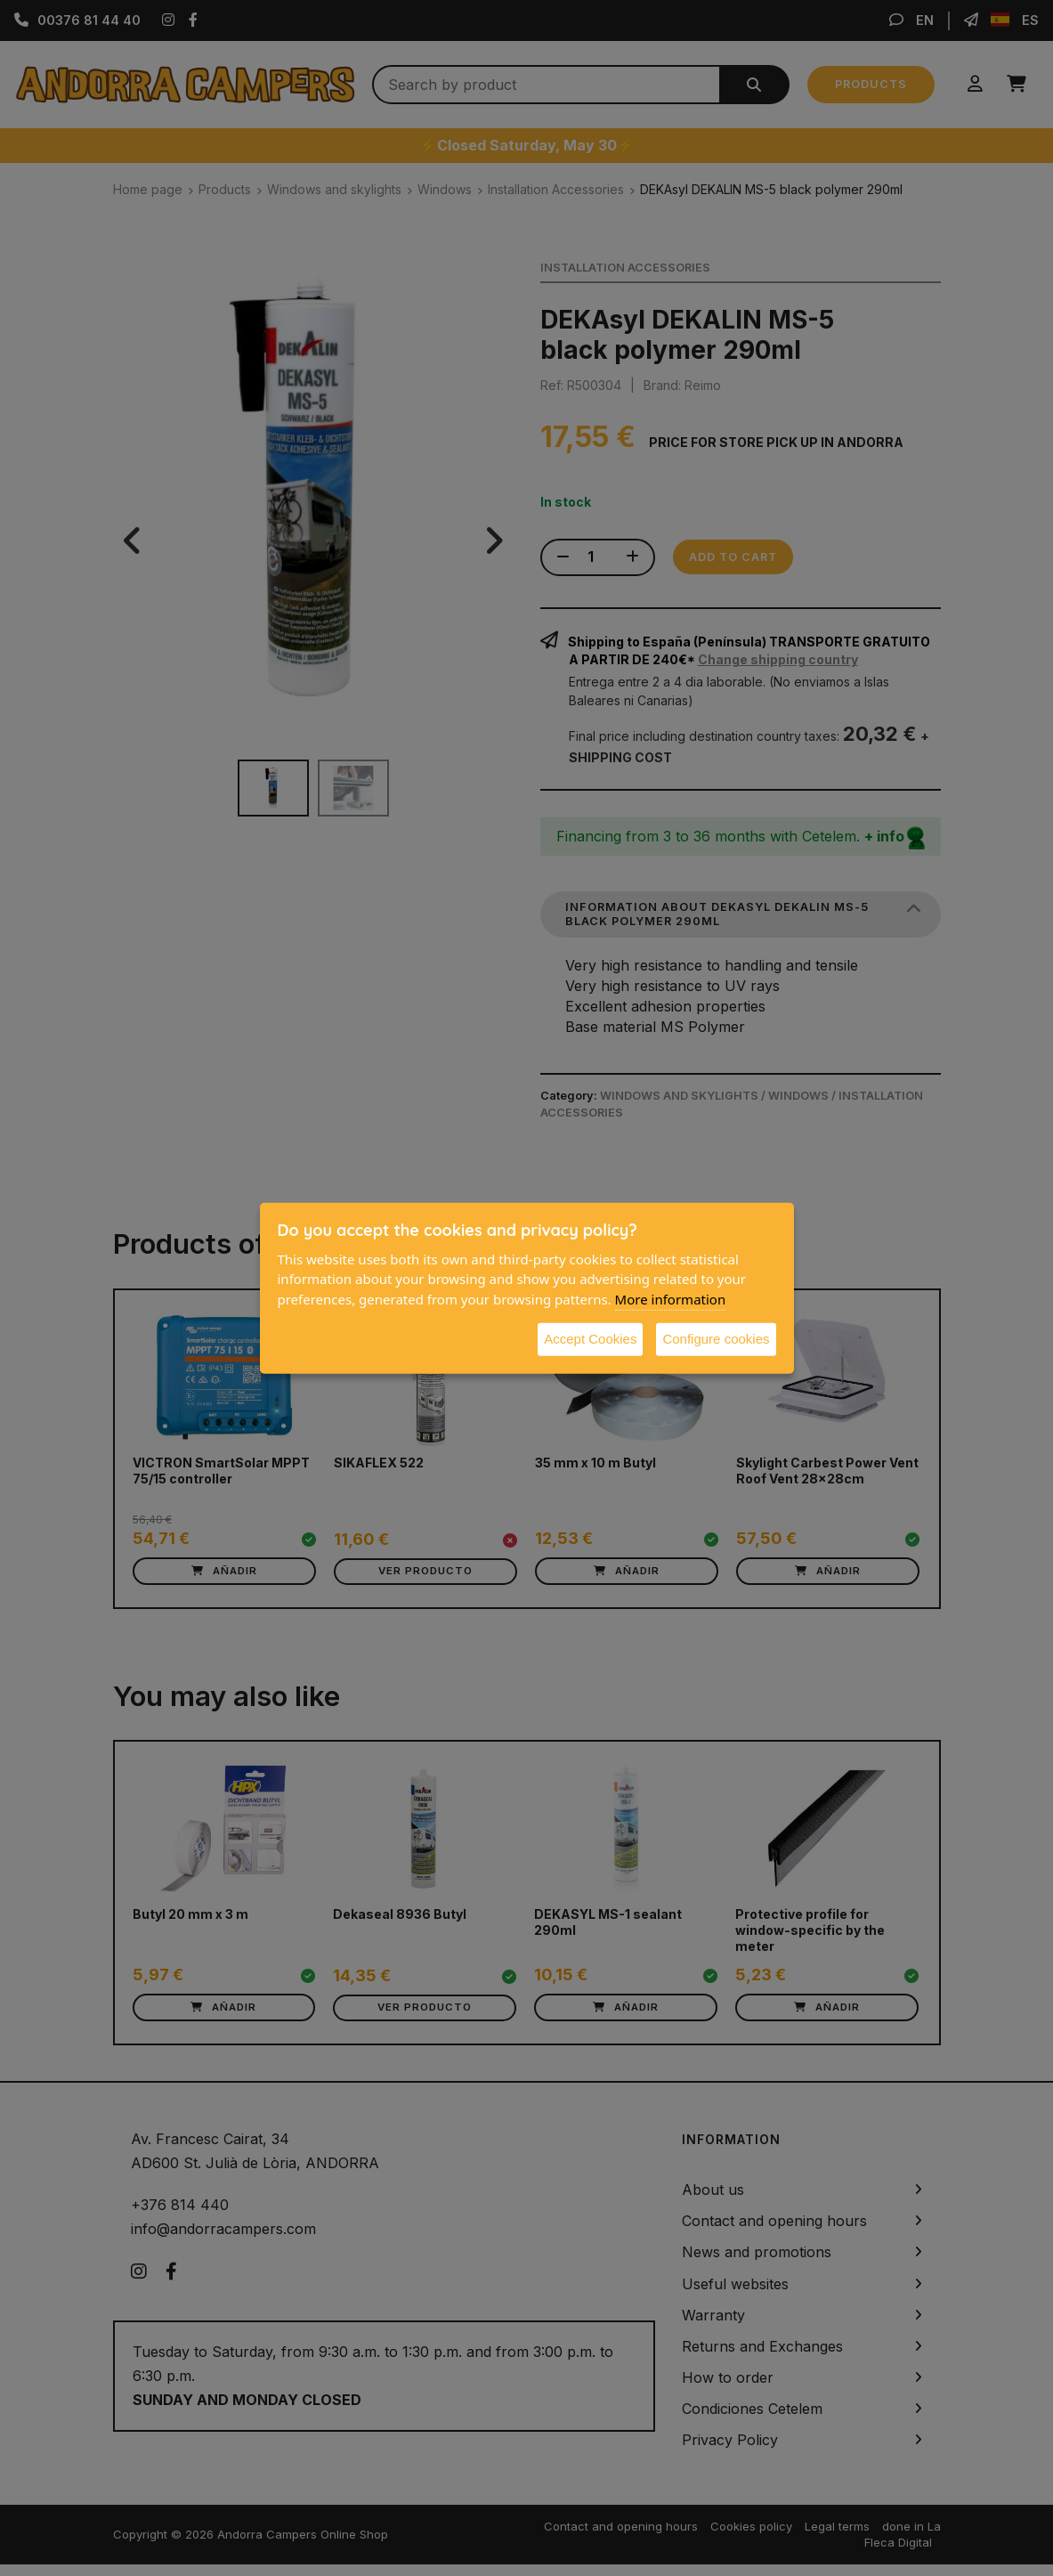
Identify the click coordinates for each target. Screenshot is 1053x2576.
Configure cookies (715, 1338)
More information (670, 1298)
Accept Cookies (590, 1338)
